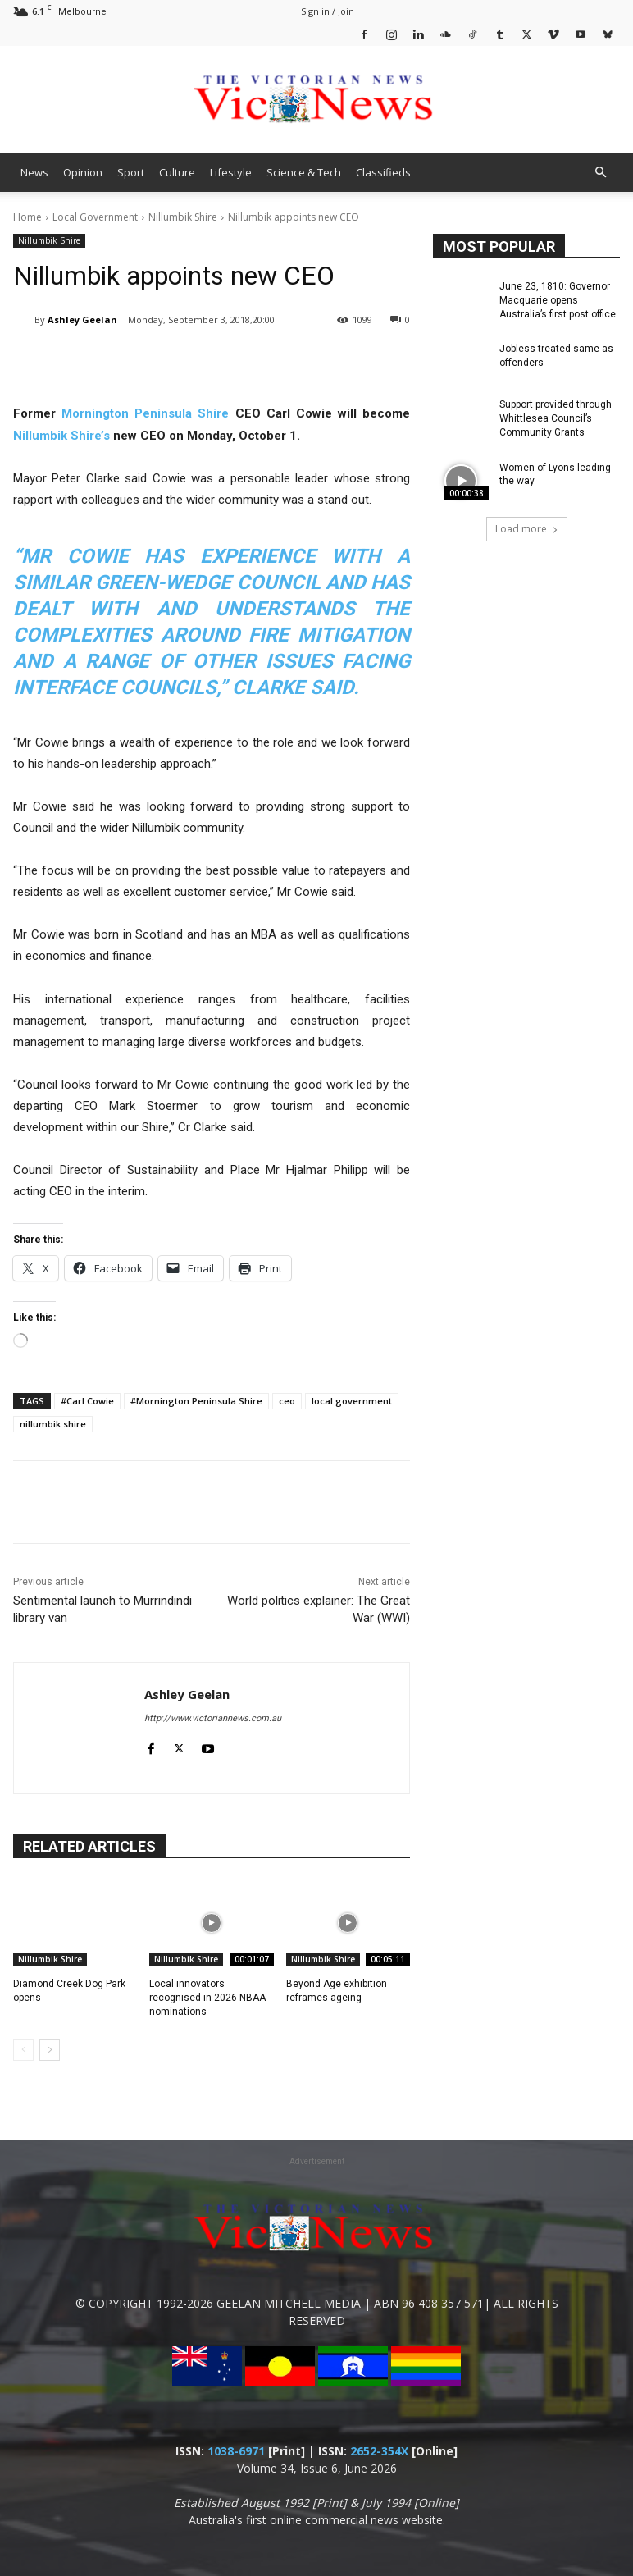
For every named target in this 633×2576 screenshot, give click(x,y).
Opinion (82, 172)
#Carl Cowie (87, 1401)
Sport (130, 172)
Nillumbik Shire (182, 217)
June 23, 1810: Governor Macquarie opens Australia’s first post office (557, 300)
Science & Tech (303, 172)
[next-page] (49, 2050)
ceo (287, 1401)
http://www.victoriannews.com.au (212, 1718)
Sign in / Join (327, 11)
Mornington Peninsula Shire (145, 413)
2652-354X (379, 2451)
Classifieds (383, 172)
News (34, 172)
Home (27, 217)
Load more (526, 529)
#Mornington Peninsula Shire (196, 1401)
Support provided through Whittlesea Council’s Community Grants (555, 418)
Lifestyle (231, 172)
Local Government (95, 217)
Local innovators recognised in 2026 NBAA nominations (207, 1997)
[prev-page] (23, 2050)
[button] (600, 172)
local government (352, 1401)
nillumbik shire (53, 1424)
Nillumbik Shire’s (61, 435)
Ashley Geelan (82, 319)
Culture (177, 172)
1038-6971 (236, 2451)
